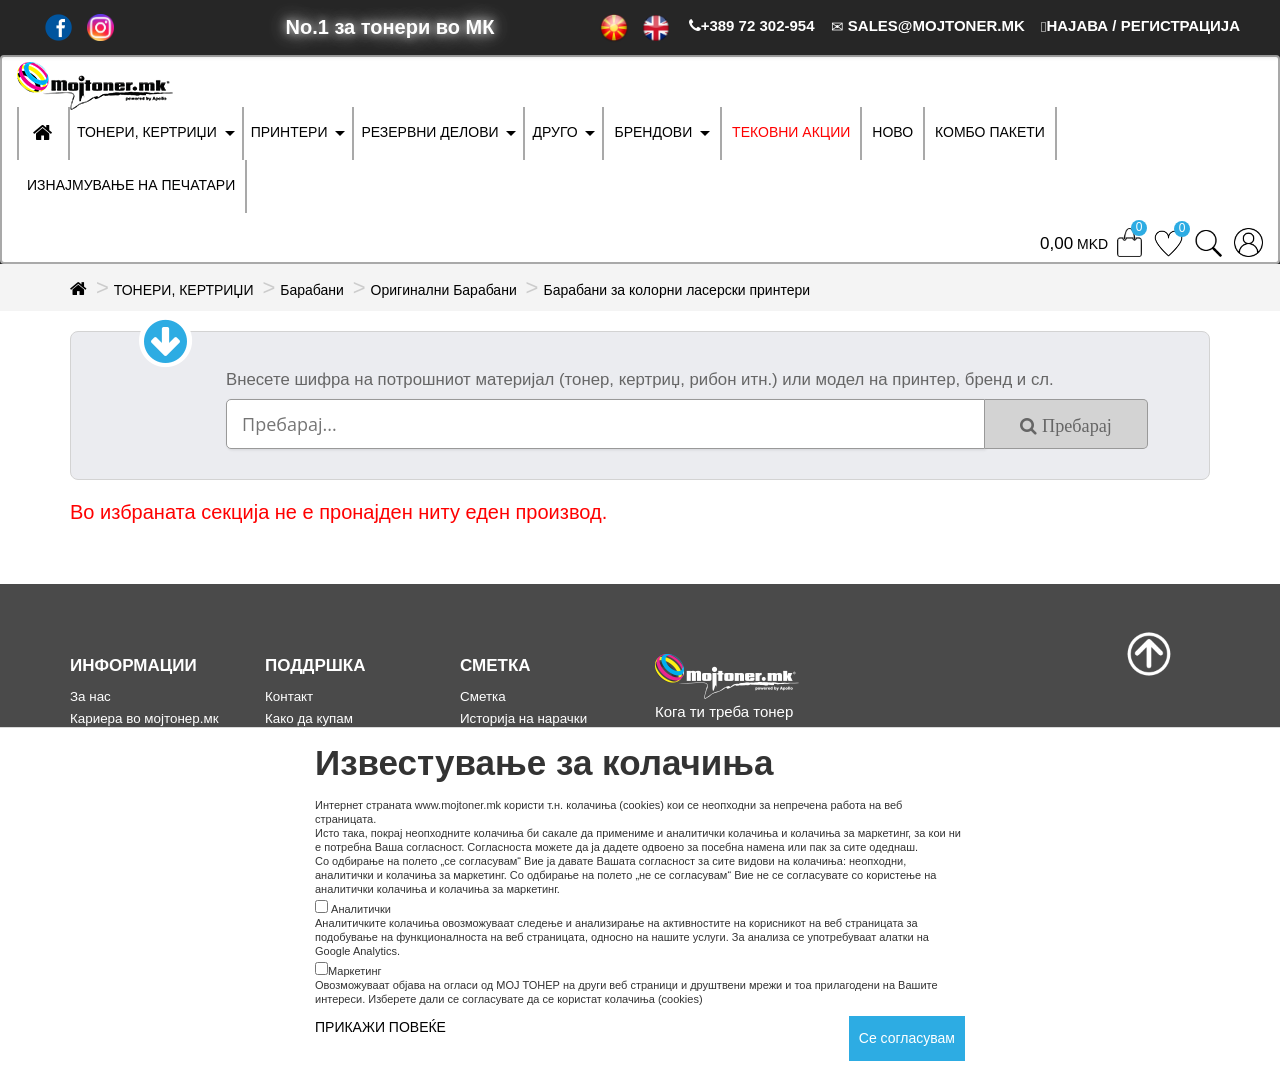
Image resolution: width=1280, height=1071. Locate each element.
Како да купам (309, 718)
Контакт (289, 696)
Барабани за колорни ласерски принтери (676, 290)
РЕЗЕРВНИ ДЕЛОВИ (429, 132)
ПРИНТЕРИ (289, 132)
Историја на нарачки (523, 718)
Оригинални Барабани (444, 290)
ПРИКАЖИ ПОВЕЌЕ (380, 1027)
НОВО (892, 132)
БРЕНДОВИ (653, 132)
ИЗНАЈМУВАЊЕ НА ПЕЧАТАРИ (131, 185)
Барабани (312, 290)
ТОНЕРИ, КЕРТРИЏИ (147, 132)
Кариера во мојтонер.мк (144, 718)
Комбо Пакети (990, 132)
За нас (90, 696)
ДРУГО (554, 132)
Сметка (483, 696)
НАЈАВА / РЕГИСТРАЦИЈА (1140, 25)
